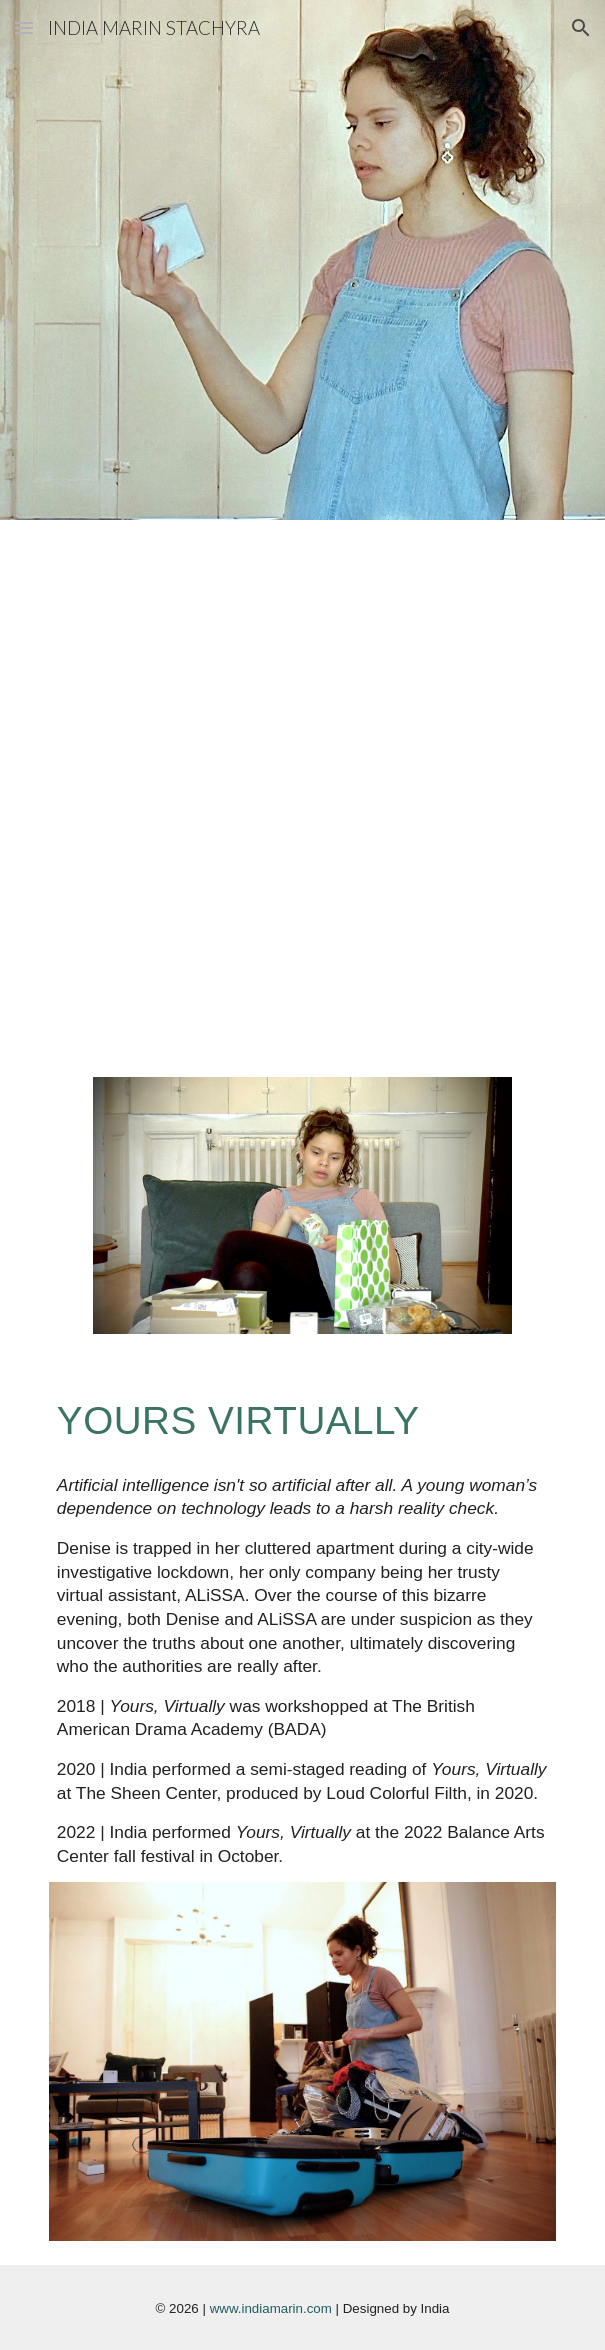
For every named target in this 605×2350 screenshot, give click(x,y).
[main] (302, 1420)
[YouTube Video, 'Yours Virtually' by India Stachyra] (302, 672)
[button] (24, 27)
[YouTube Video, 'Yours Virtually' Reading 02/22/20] (302, 939)
